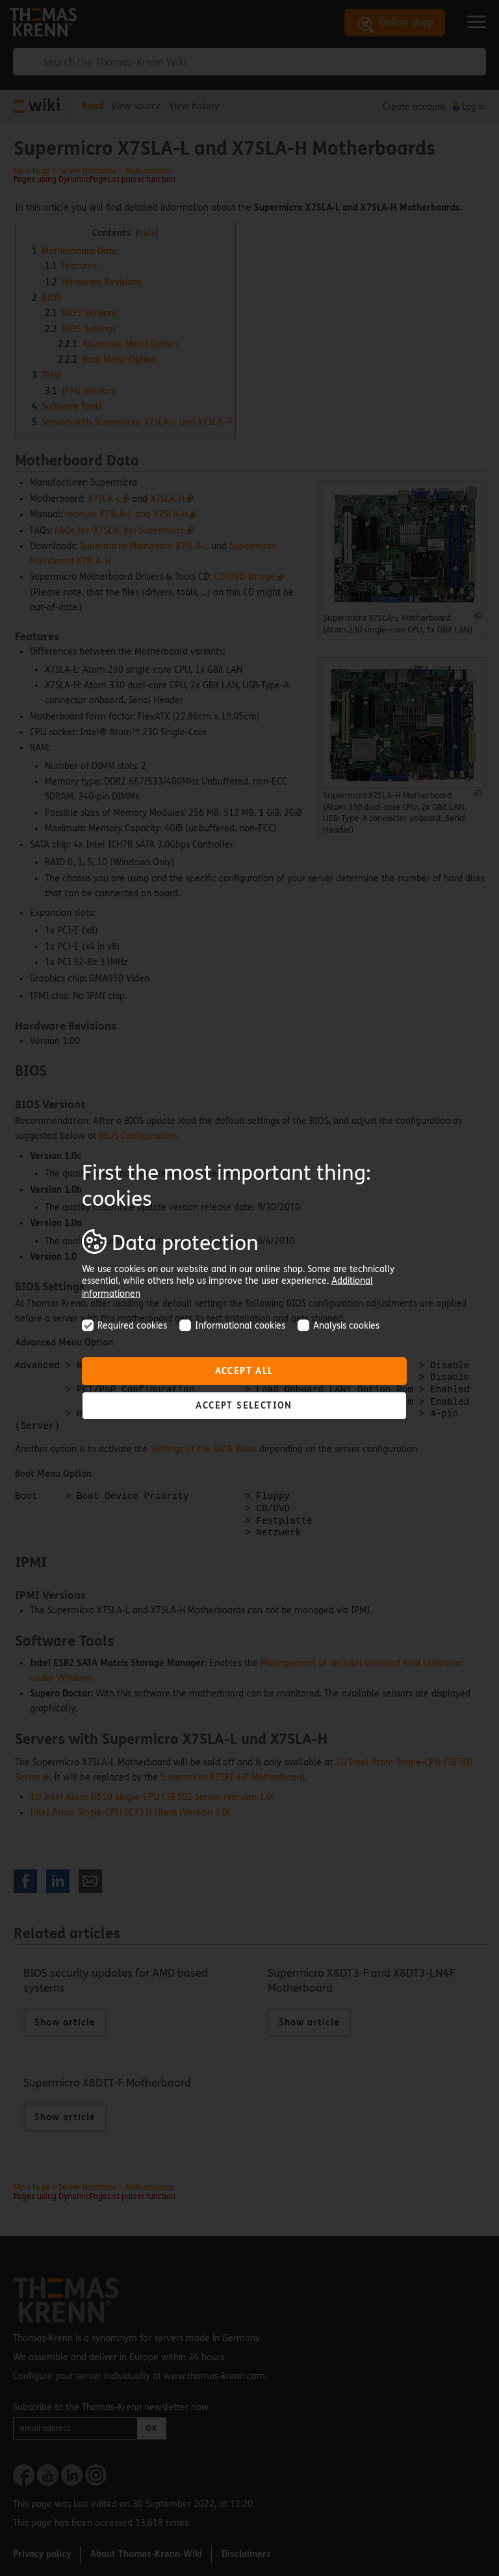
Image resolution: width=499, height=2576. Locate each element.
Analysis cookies (338, 1325)
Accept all (244, 1371)
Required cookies (124, 1325)
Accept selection (244, 1405)
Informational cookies (232, 1325)
